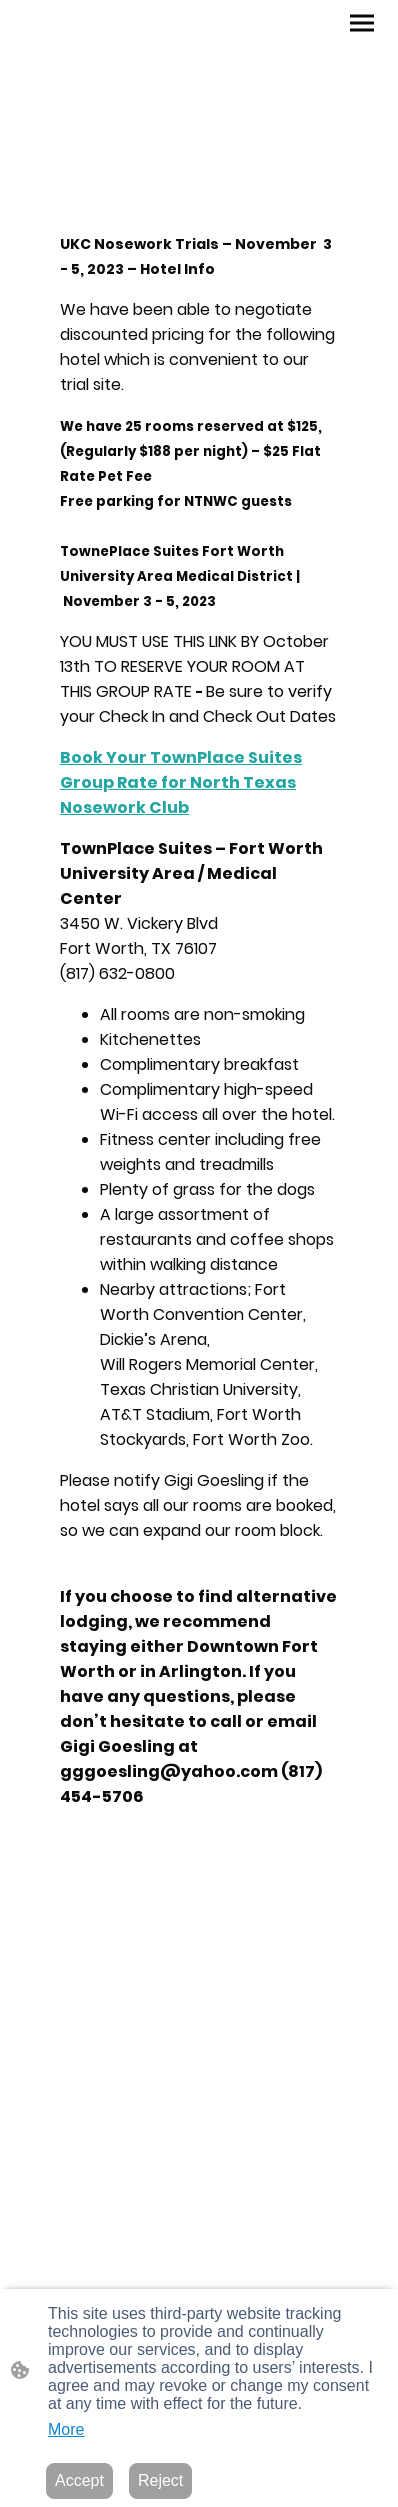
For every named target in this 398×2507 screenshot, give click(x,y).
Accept (79, 2480)
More (66, 2429)
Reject (160, 2480)
